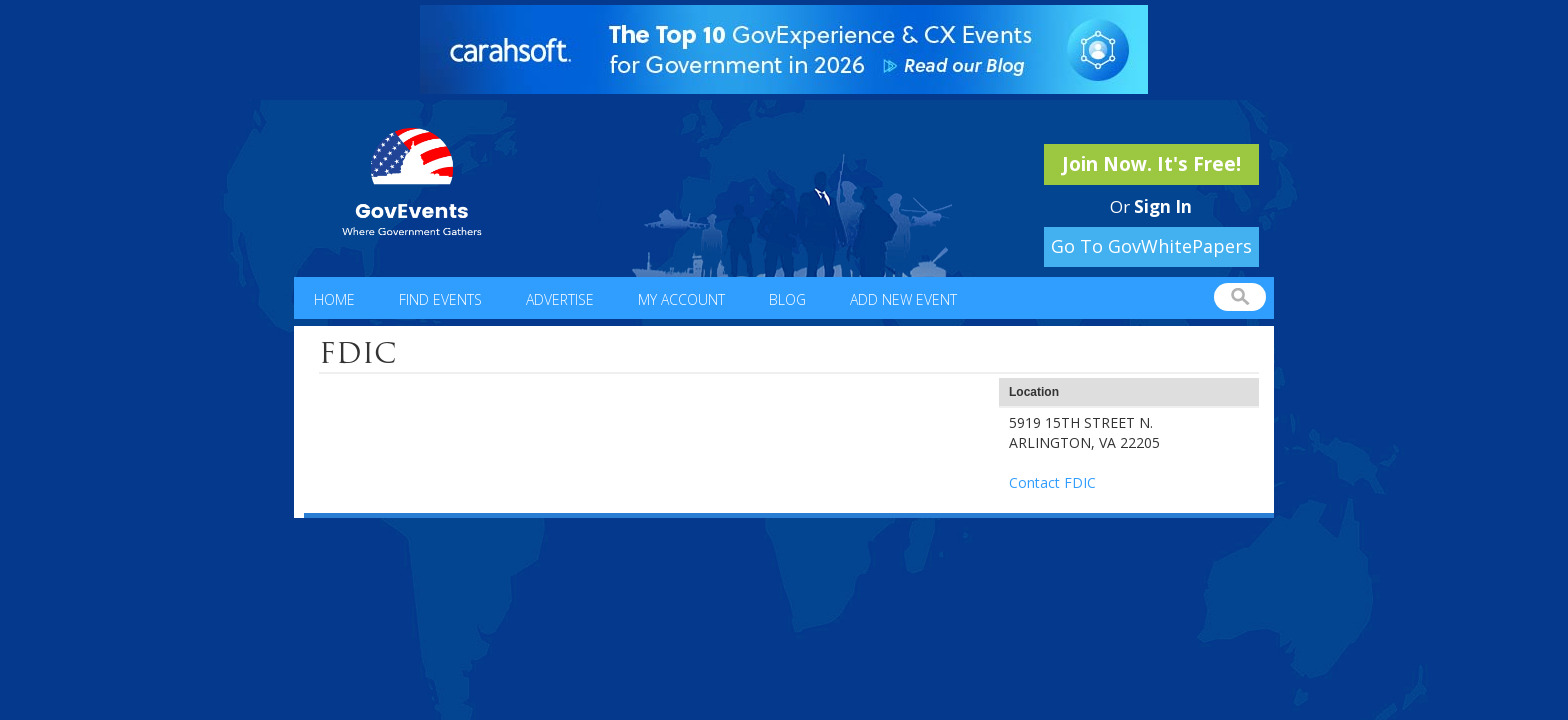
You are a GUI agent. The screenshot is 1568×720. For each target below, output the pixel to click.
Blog (787, 299)
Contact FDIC (1052, 482)
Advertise (560, 299)
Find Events (440, 299)
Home (334, 299)
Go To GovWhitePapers (1151, 246)
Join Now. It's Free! (1151, 164)
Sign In (1163, 206)
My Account (681, 299)
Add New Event (903, 299)
